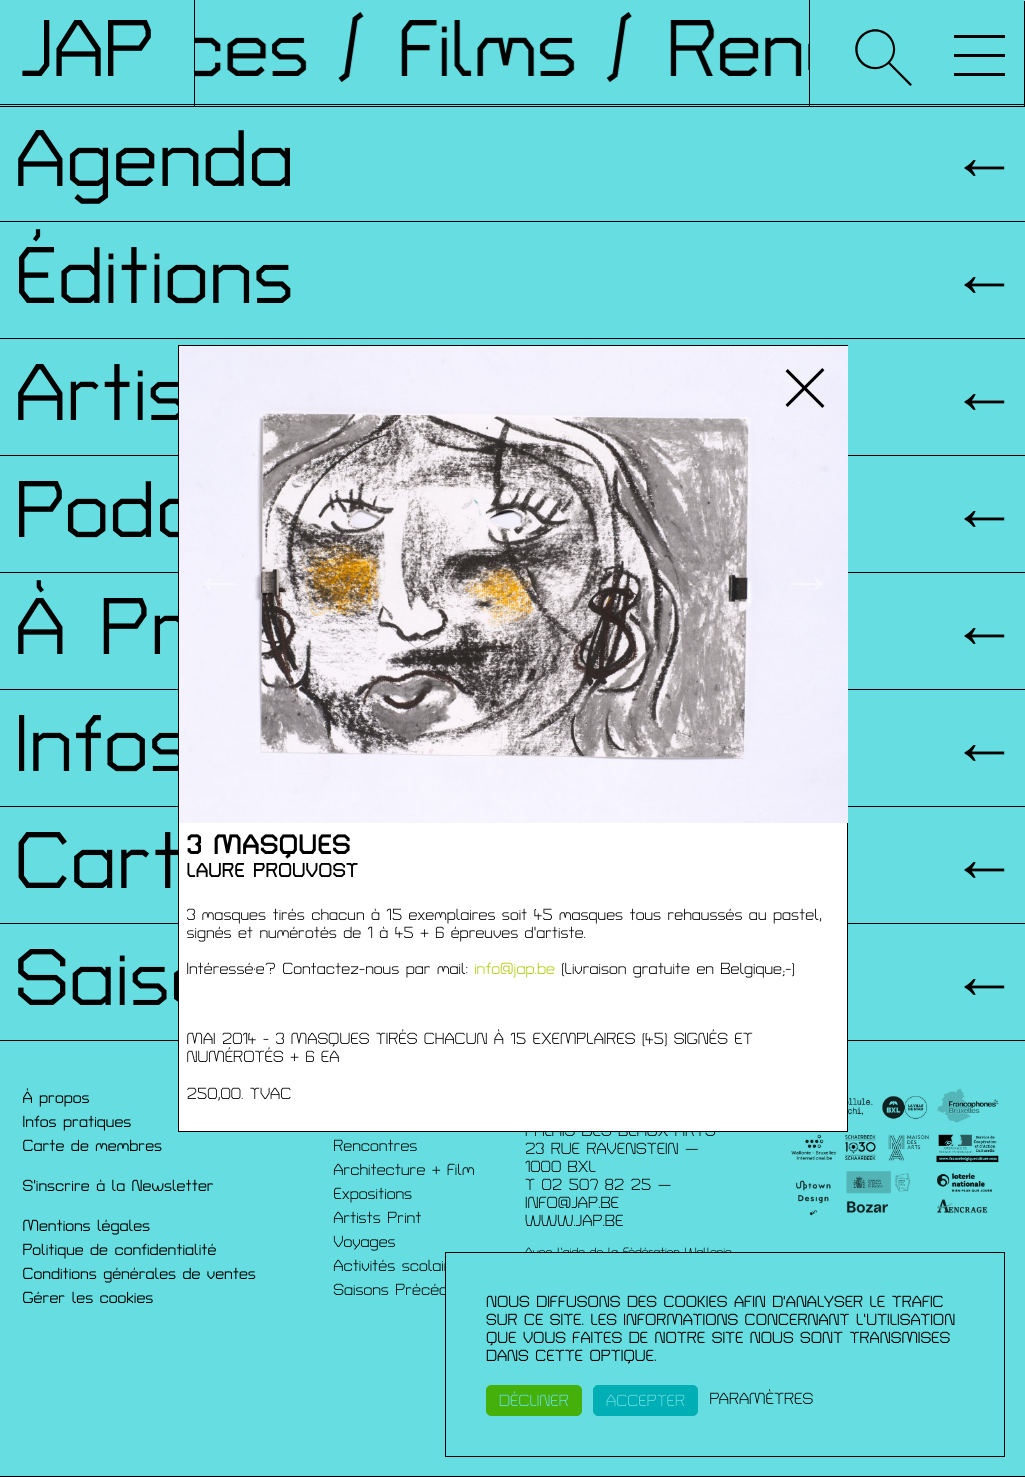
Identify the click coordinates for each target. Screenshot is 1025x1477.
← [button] (218, 584)
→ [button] (807, 584)
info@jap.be (514, 969)
